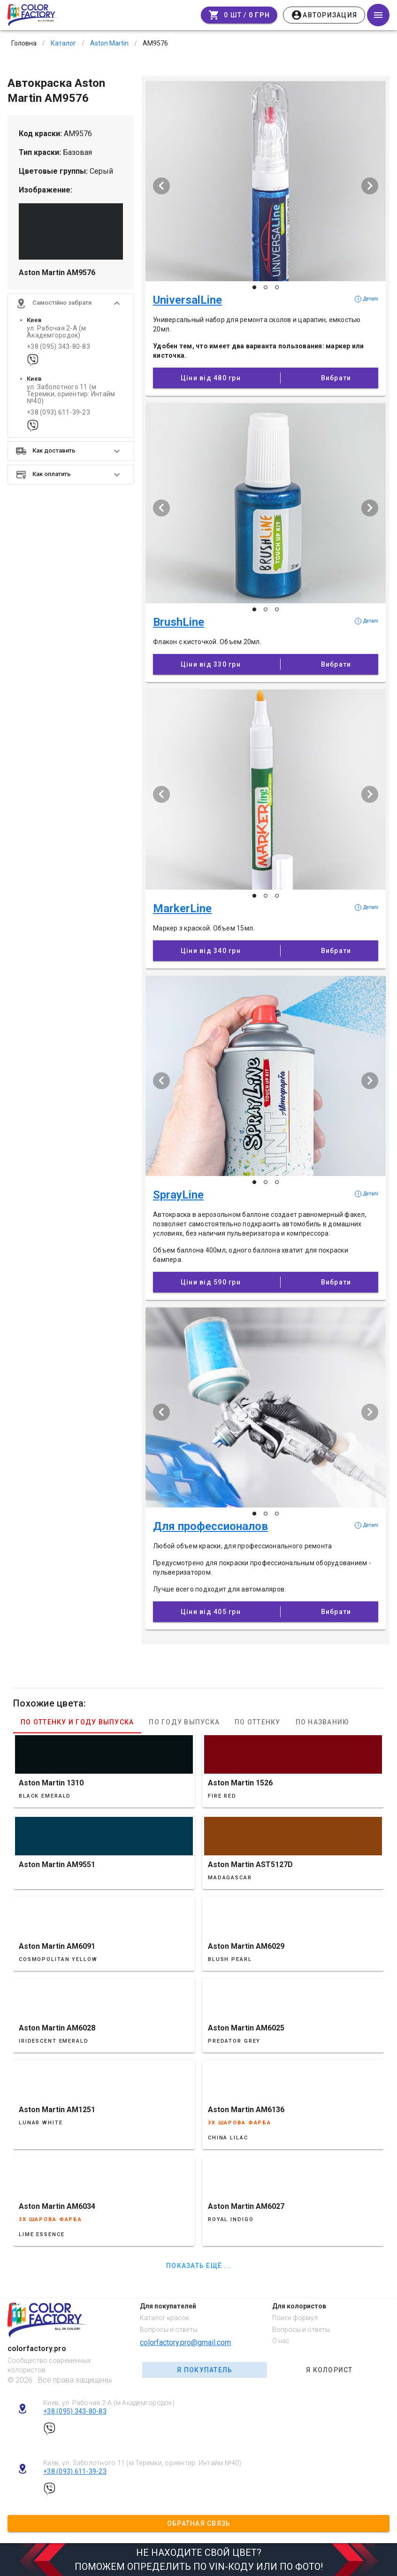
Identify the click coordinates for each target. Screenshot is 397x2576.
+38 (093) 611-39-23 (58, 412)
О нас (281, 2341)
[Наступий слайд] (369, 185)
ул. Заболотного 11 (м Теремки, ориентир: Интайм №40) (71, 394)
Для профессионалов (210, 1526)
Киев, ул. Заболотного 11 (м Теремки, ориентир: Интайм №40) (142, 2463)
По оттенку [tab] (258, 1722)
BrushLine (178, 622)
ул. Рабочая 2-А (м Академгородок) (56, 332)
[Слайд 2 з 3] (265, 287)
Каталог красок (164, 2318)
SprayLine (178, 1194)
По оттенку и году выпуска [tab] (77, 1722)
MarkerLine (182, 908)
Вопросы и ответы (169, 2329)
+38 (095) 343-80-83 (58, 346)
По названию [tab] (323, 1722)
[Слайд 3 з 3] (277, 287)
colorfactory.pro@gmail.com (185, 2342)
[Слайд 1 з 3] (254, 287)
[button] (71, 303)
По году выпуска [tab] (184, 1722)
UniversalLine (187, 300)
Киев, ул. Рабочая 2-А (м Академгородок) (109, 2403)
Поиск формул (295, 2318)
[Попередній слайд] (161, 185)
